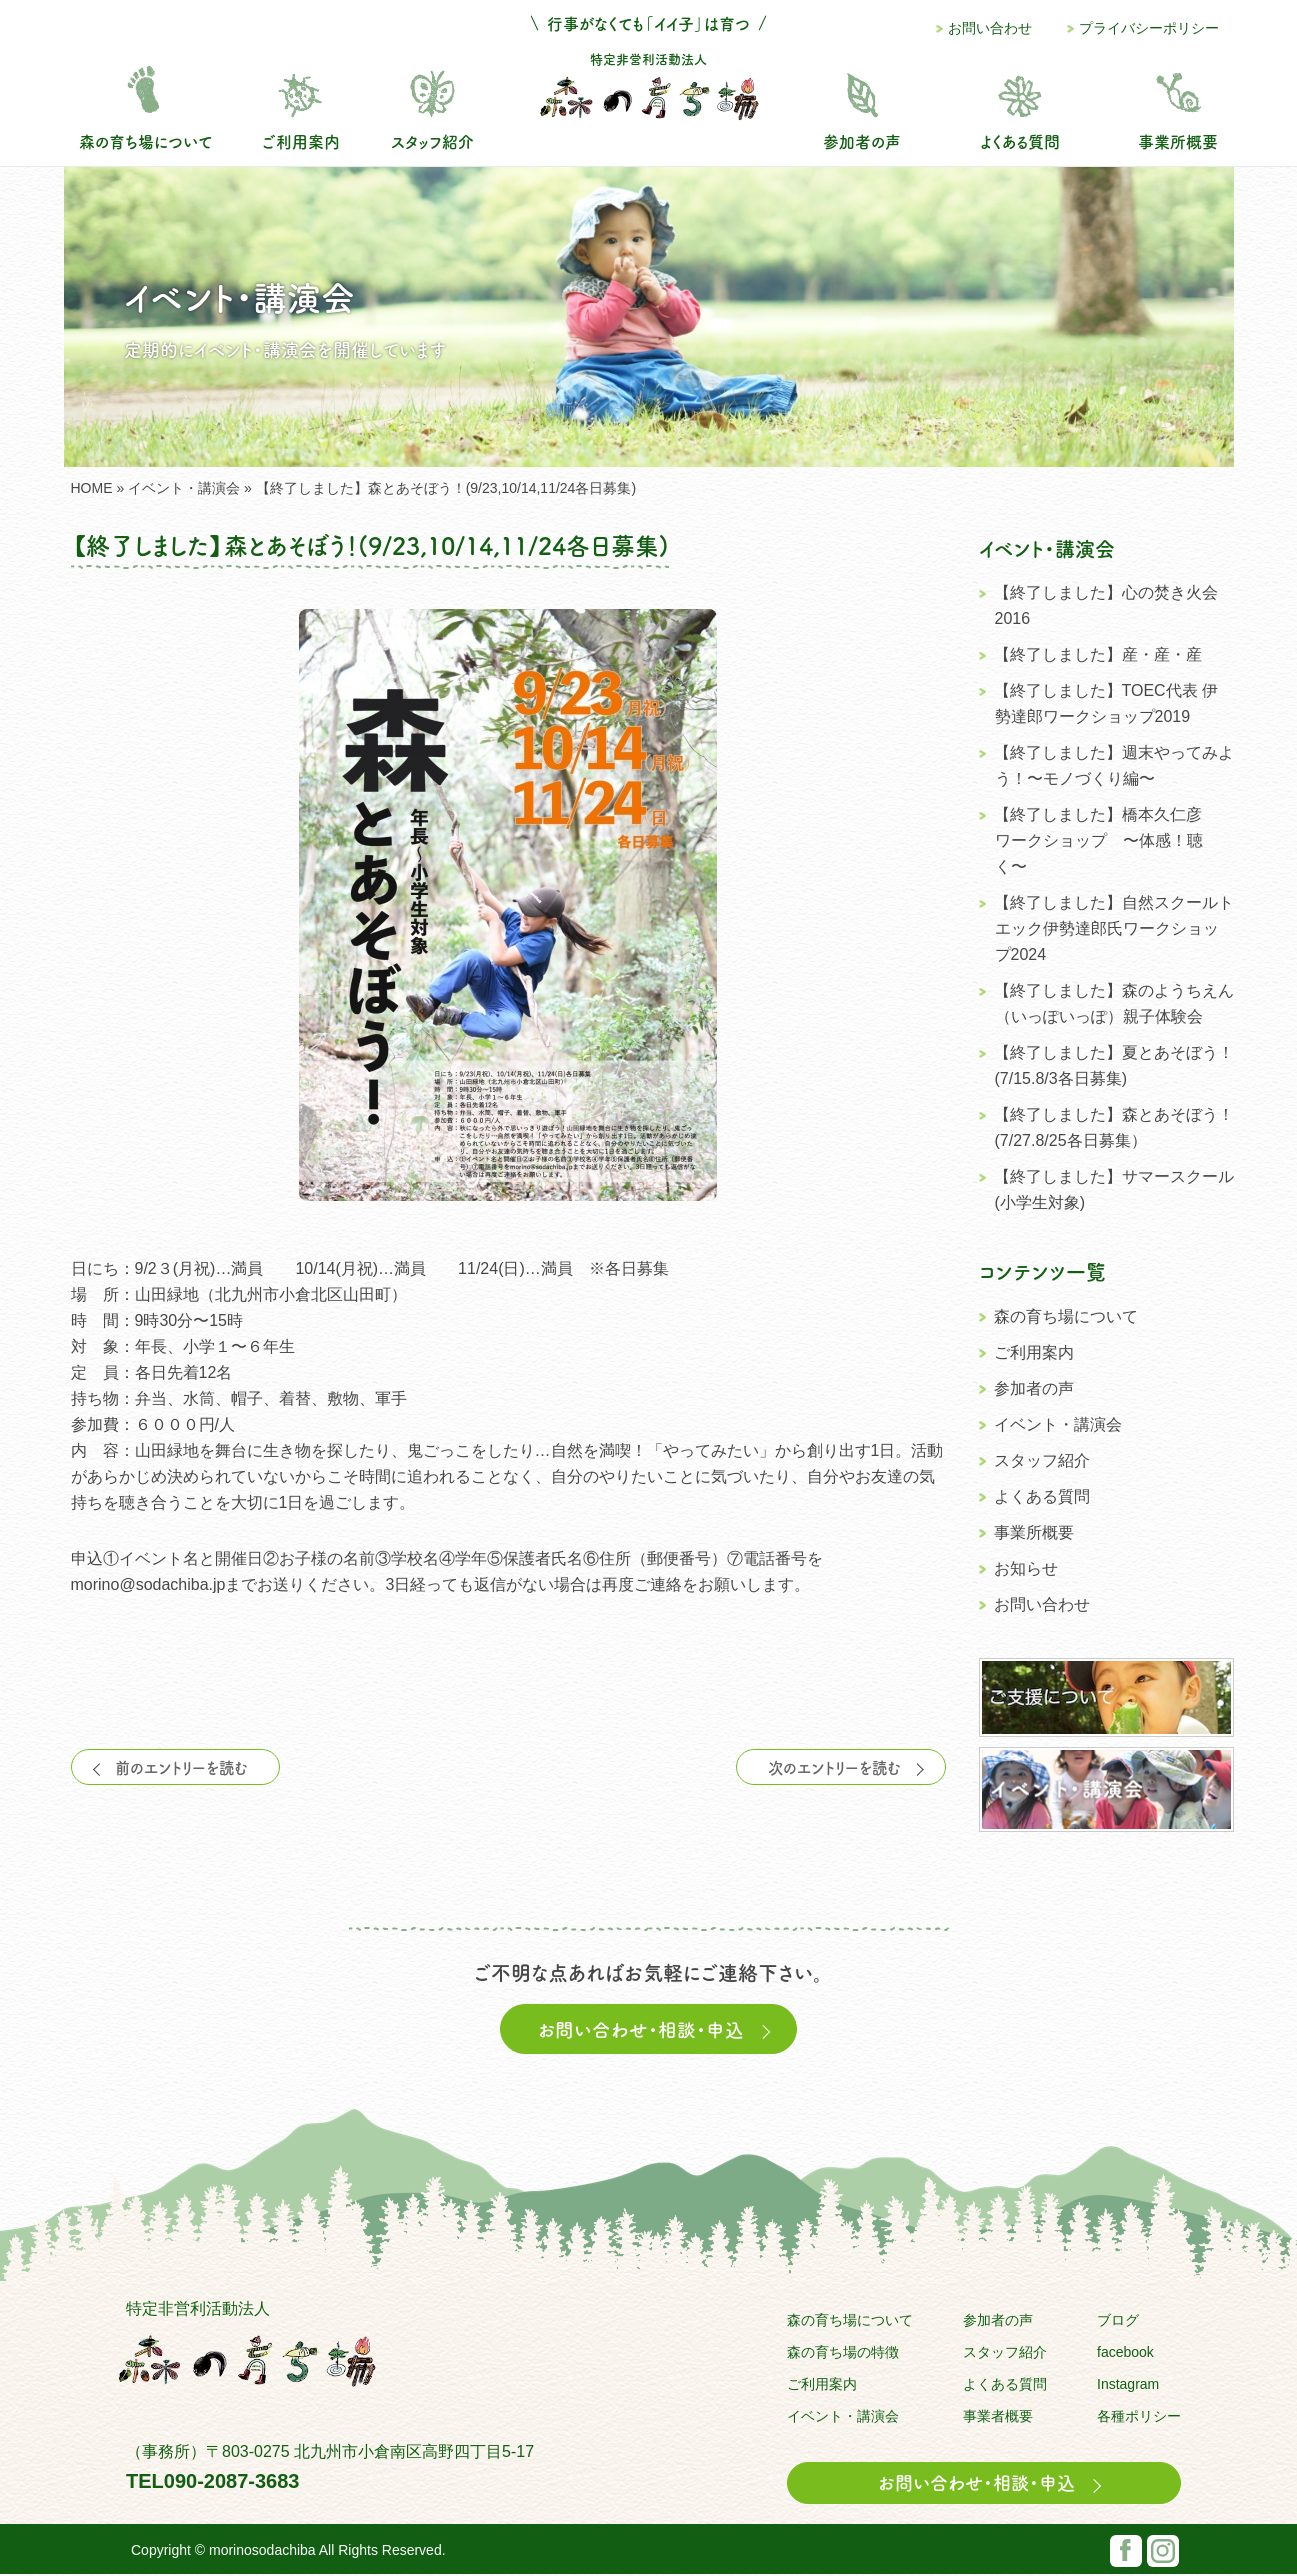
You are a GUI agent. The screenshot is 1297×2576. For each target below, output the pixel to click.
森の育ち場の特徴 (843, 2354)
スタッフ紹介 (432, 141)
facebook (1125, 2354)
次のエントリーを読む (841, 1767)
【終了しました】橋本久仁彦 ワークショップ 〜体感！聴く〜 (1106, 840)
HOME (92, 488)
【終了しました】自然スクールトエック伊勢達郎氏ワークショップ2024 (1114, 928)
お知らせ (1026, 1568)
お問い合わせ (990, 28)
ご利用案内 (301, 141)
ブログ (1118, 2322)
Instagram (1128, 2386)
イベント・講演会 (184, 488)
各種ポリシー (1139, 2418)
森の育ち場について (145, 141)
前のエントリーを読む (175, 1767)
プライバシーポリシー (1149, 28)
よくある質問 (1020, 141)
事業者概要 (998, 2418)
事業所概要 (1178, 141)
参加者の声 (862, 141)
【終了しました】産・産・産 (1098, 654)
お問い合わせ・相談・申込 (654, 2030)
